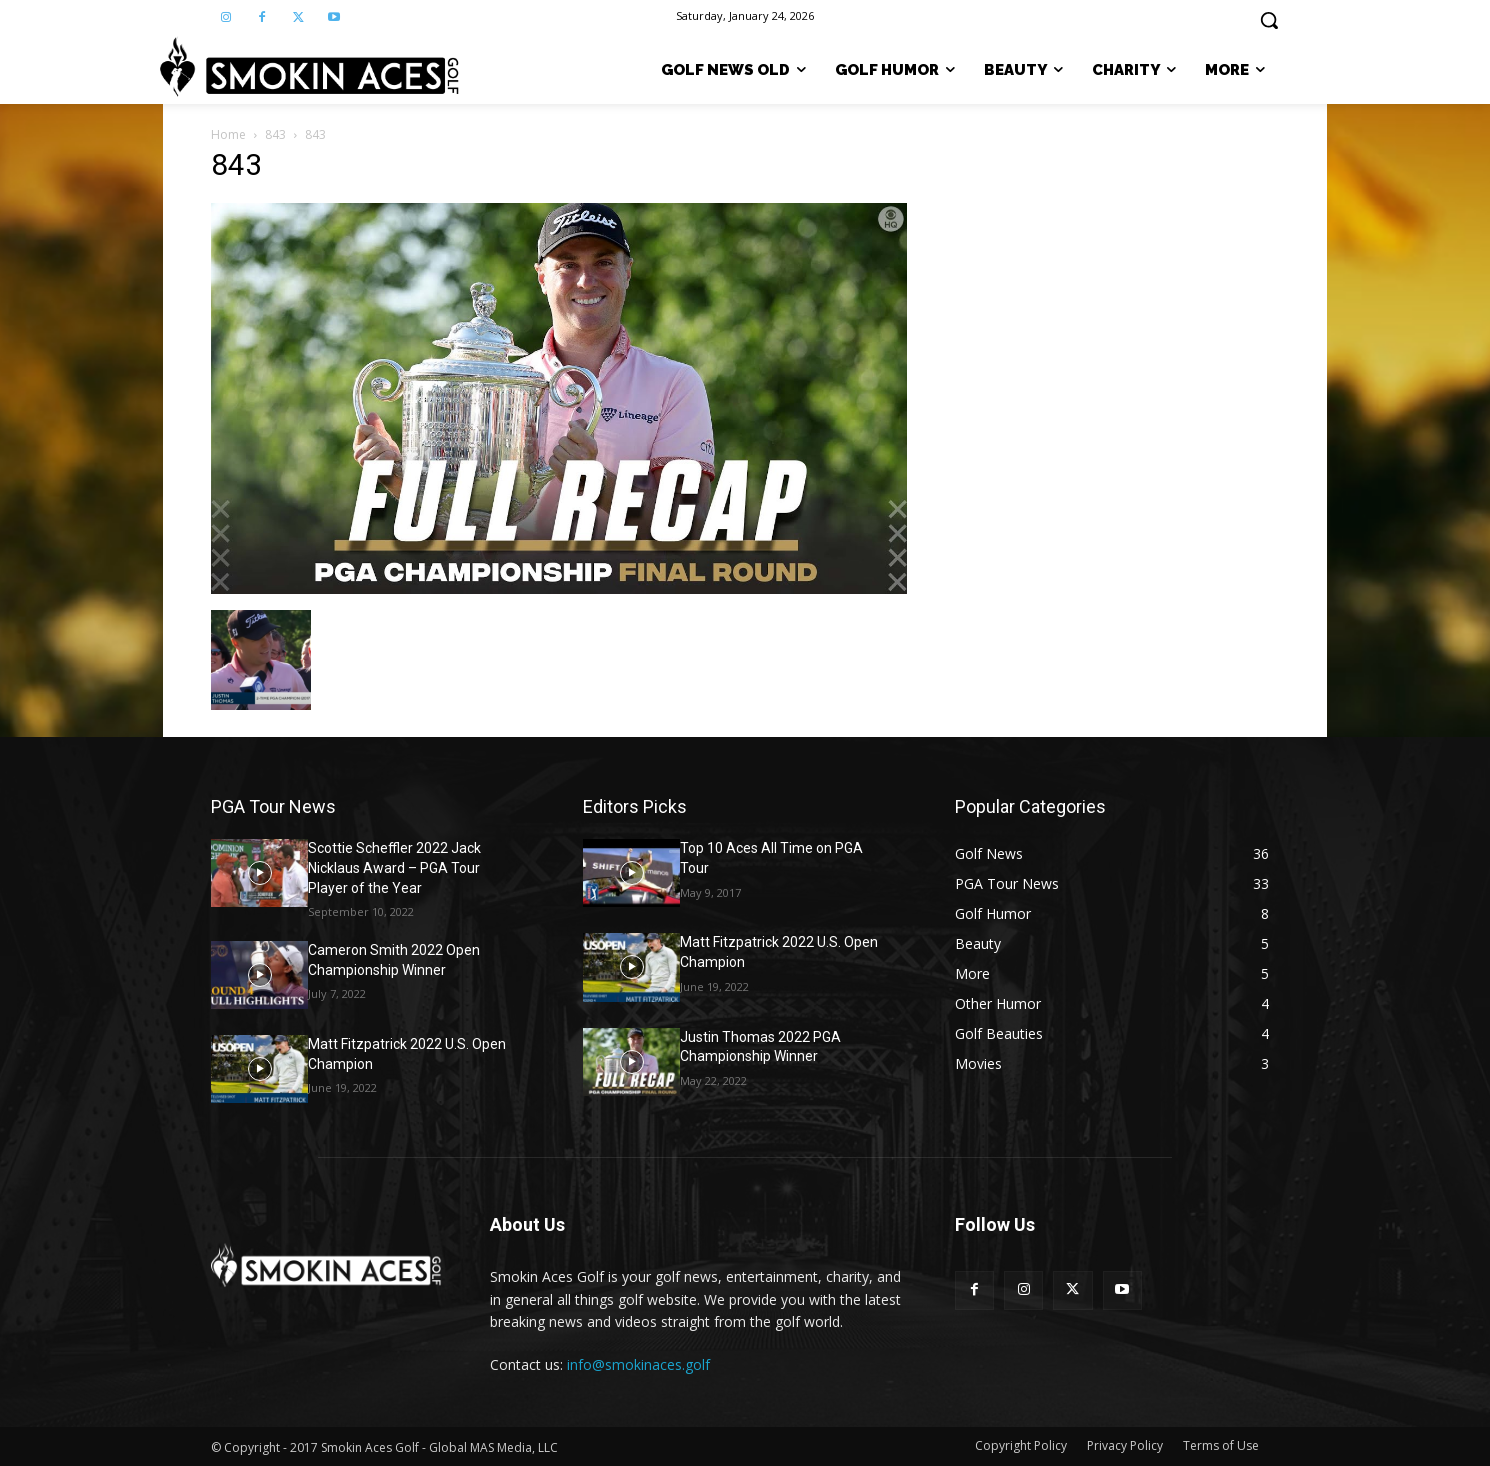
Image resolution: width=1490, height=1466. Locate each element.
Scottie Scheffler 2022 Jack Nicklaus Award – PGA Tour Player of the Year (394, 867)
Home (228, 134)
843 (275, 134)
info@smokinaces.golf (638, 1364)
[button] (1269, 20)
